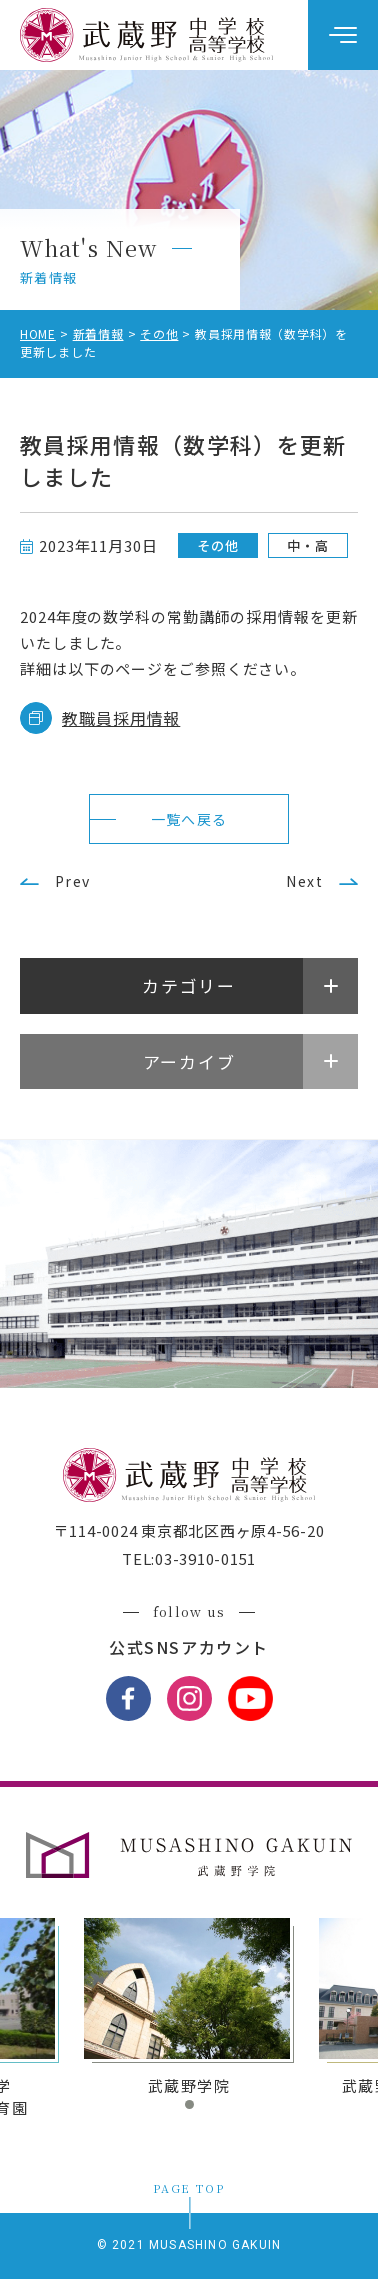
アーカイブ (189, 1061)
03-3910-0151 (205, 1558)
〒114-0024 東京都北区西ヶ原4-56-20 (189, 1530)
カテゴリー (189, 985)
